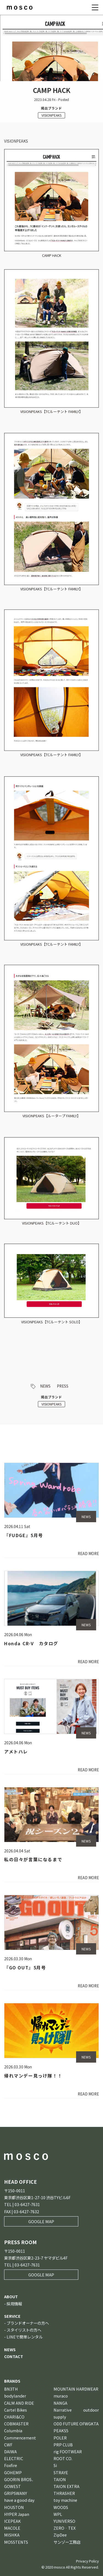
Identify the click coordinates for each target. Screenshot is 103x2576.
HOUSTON (14, 2507)
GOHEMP (13, 2472)
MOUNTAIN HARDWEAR (76, 2389)
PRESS (62, 1386)
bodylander (15, 2396)
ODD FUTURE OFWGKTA (76, 2423)
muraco (61, 2396)
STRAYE (61, 2472)
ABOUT (11, 2296)
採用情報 (14, 2303)
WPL (58, 2514)
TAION (60, 2479)
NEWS (45, 1386)
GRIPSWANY (15, 2493)
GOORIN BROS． (19, 2479)
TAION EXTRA (66, 2486)
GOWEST (12, 2486)
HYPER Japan (16, 2514)
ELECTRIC (13, 2458)
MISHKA (12, 2535)
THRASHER (64, 2493)
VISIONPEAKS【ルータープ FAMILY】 (51, 1116)
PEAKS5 (61, 2430)
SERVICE (12, 2316)
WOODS (61, 2507)
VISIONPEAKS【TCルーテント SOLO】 (51, 1322)
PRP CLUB (63, 2444)
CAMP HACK (51, 255)
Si (55, 2465)
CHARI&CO (14, 2417)
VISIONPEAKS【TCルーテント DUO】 (51, 1223)
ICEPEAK (12, 2521)
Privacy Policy (87, 2561)
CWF (8, 2444)
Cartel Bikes (15, 2410)
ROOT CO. (63, 2458)
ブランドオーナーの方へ (28, 2323)
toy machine (65, 2500)
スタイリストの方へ (24, 2330)
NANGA (60, 2403)
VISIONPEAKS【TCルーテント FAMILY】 (51, 411)
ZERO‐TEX (65, 2528)
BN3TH (11, 2389)
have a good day (19, 2500)
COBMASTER (16, 2423)
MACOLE (12, 2528)
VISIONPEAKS (51, 115)
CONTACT (13, 2356)
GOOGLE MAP (41, 2221)
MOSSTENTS (16, 2542)
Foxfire (10, 2465)
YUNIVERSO (64, 2521)
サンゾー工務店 (67, 2542)
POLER (60, 2438)
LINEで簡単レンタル (25, 2337)
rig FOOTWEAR (68, 2451)
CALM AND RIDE (19, 2403)
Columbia (13, 2430)
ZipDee (60, 2535)
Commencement (20, 2438)
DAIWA (10, 2451)
